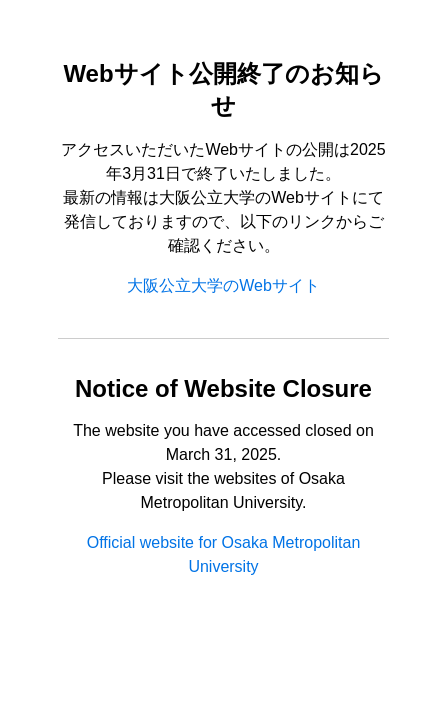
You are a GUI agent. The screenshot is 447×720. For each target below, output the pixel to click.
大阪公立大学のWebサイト (223, 285)
